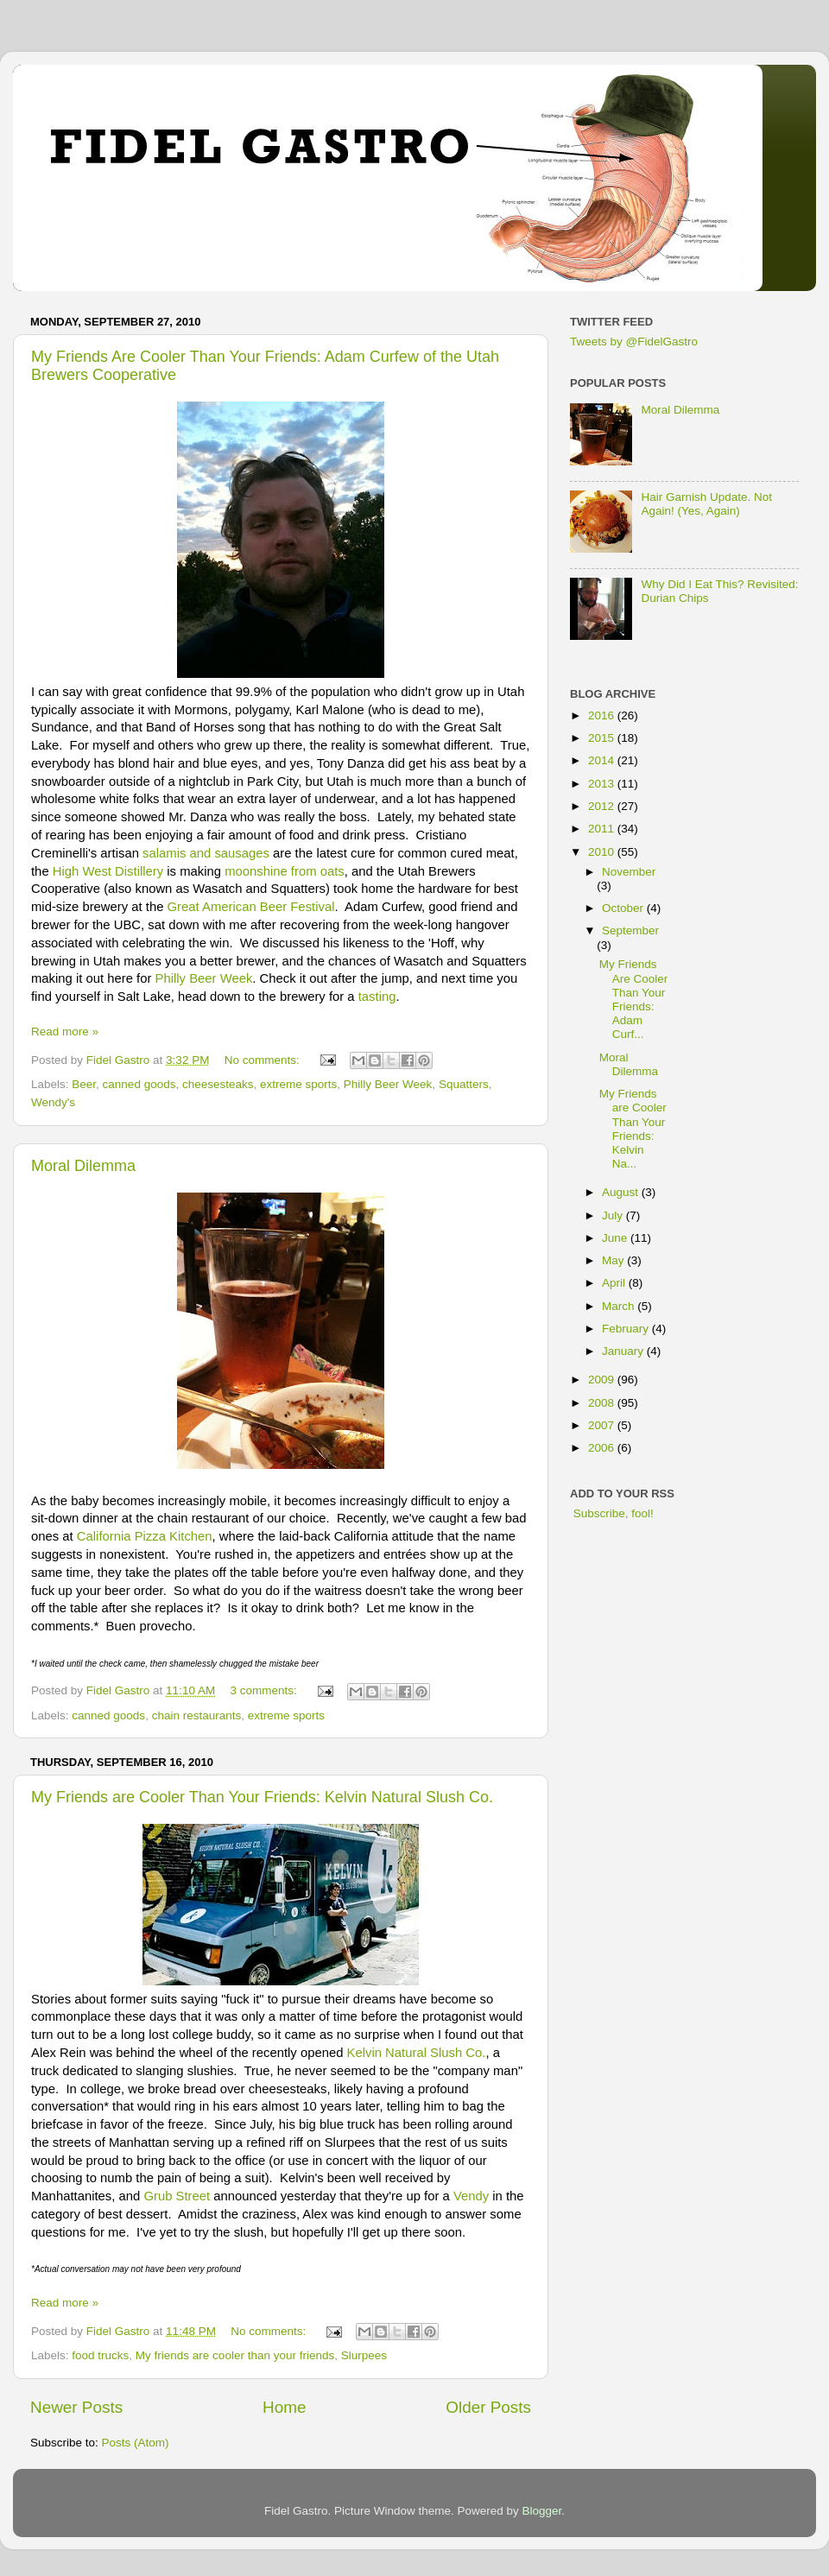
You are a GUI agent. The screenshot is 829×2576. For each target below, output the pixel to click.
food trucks (100, 2355)
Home (284, 2407)
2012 (602, 806)
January (624, 1351)
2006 (602, 1447)
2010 (602, 851)
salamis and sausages (205, 853)
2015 (602, 737)
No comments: (264, 1060)
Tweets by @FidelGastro (634, 341)
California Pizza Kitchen (144, 1536)
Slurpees (364, 2355)
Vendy (471, 2196)
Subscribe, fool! (612, 1513)
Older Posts (488, 2407)
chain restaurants (197, 1715)
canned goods (139, 1084)
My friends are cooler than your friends (235, 2355)
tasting (377, 996)
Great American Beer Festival (251, 907)
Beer (84, 1084)
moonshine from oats (285, 871)
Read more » (64, 1031)
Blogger (542, 2510)
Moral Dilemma (83, 1165)
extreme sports (298, 1084)
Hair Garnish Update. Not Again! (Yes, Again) (706, 504)
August (622, 1192)
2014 (602, 760)
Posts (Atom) (135, 2442)
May (614, 1260)
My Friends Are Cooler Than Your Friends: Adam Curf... (633, 999)
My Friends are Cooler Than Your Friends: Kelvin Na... (633, 1128)
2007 (602, 1425)
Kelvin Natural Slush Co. (416, 2053)
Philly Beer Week (204, 978)
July (614, 1215)
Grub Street (176, 2196)
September (630, 930)
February (627, 1328)
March (619, 1306)
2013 (602, 783)
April (615, 1282)
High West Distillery (108, 871)
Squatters (464, 1084)
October (624, 908)
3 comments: (265, 1690)
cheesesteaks (218, 1084)
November (628, 871)
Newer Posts (76, 2407)
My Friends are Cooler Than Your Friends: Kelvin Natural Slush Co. (262, 1797)
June (616, 1237)
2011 (602, 828)
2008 (602, 1402)
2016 (602, 715)
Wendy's (53, 1102)
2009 (602, 1379)
